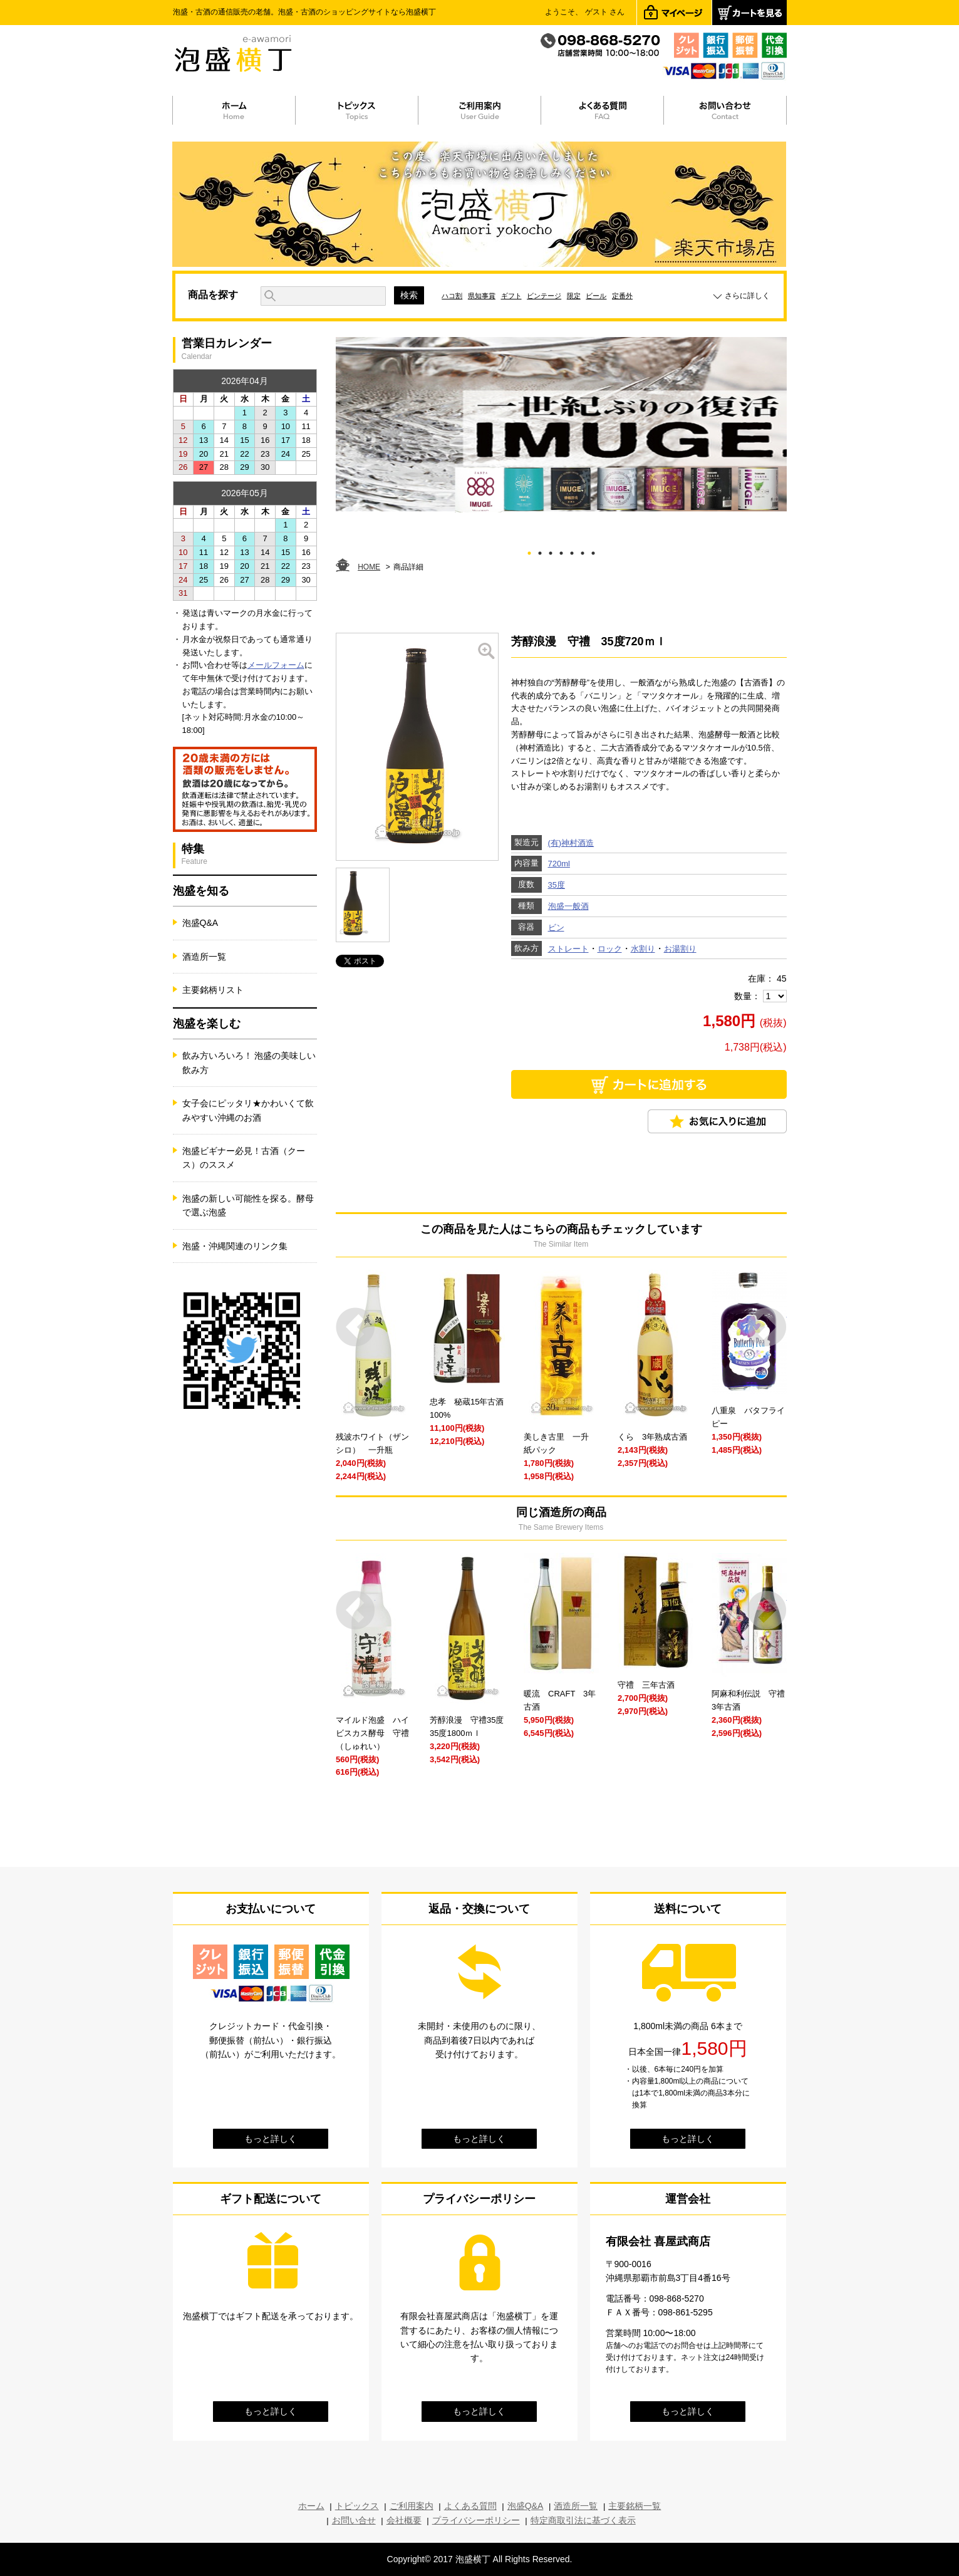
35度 (556, 885)
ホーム (311, 2506)
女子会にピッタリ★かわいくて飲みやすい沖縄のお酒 (248, 1110)
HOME (369, 567)
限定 (574, 295)
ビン (556, 927)
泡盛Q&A (200, 923)
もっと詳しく (270, 2139)
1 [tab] (529, 551)
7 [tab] (593, 551)
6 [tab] (582, 551)
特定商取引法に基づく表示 (583, 2520)
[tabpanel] (561, 424)
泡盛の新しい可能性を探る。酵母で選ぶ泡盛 (248, 1205)
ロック (610, 948)
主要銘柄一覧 (634, 2506)
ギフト (511, 295)
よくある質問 (470, 2506)
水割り (643, 948)
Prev (355, 1327)
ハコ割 (452, 295)
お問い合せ (354, 2520)
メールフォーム (275, 665)
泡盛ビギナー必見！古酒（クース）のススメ (243, 1158)
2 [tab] (540, 551)
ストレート (568, 948)
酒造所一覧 (204, 957)
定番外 (622, 295)
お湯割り (680, 948)
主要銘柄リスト (213, 990)
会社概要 (404, 2520)
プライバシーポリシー (476, 2520)
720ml (559, 863)
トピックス (357, 2506)
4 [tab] (561, 551)
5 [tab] (572, 551)
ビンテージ (544, 295)
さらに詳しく (747, 295)
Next (767, 1327)
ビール (596, 295)
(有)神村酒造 (571, 843)
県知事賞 (481, 295)
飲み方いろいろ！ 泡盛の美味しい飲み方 (249, 1062)
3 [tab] (550, 551)
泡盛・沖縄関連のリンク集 (235, 1246)
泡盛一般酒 (568, 906)
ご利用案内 (411, 2506)
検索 (409, 295)
